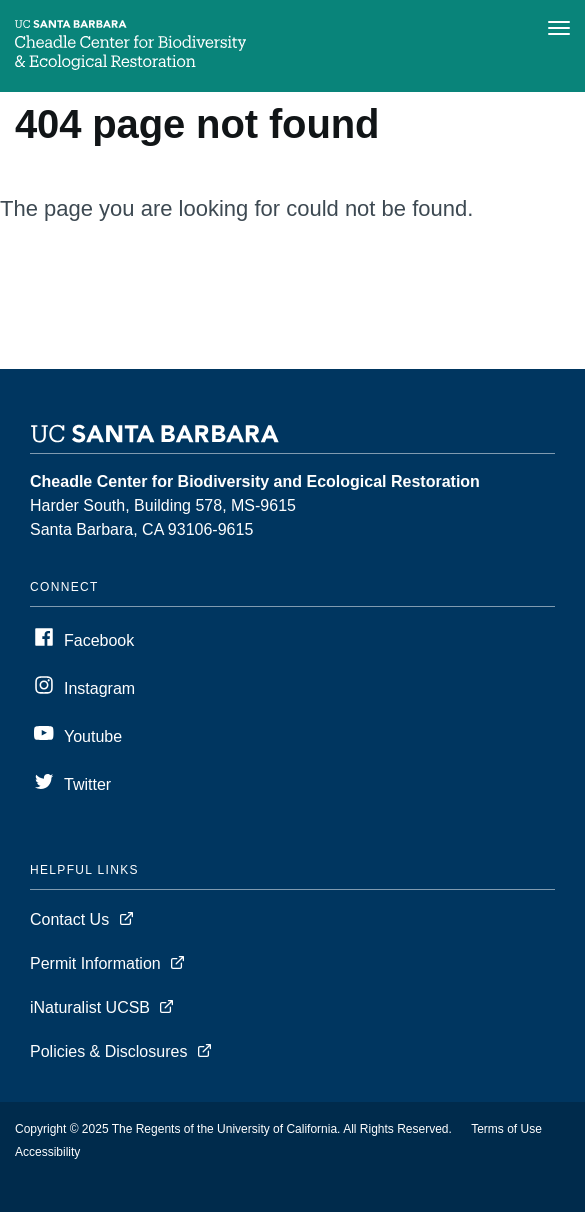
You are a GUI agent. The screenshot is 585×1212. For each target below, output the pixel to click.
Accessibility (47, 1152)
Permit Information (95, 963)
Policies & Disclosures (108, 1051)
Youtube (93, 736)
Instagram (99, 688)
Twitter (87, 784)
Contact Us (69, 919)
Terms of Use (506, 1129)
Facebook (99, 640)
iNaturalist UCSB (90, 1007)
